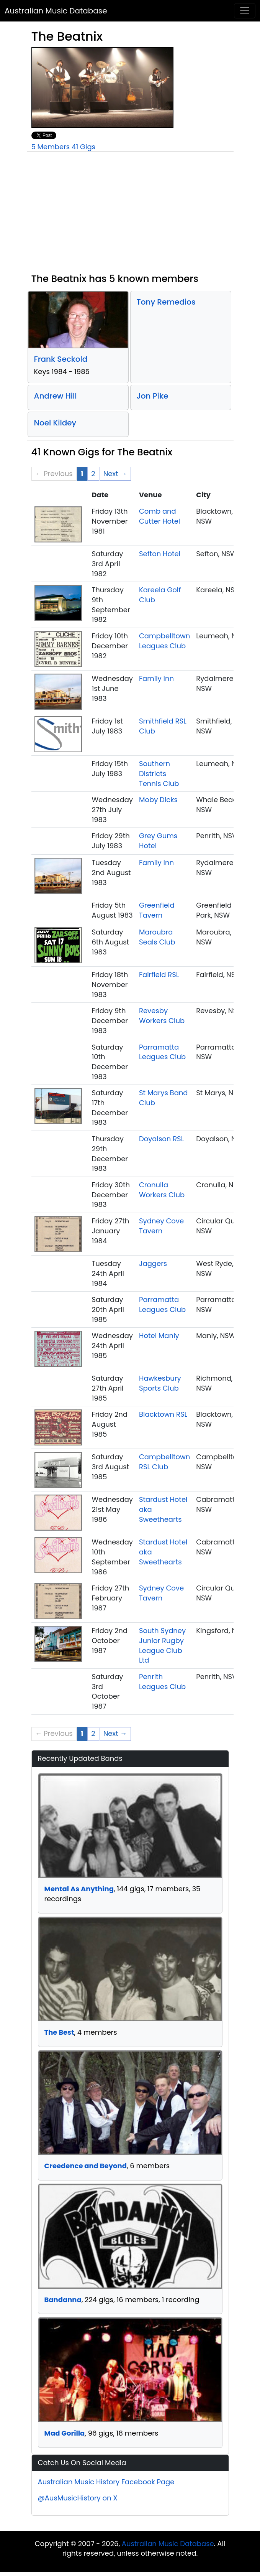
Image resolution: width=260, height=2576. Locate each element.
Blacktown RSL (163, 1414)
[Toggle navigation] (244, 10)
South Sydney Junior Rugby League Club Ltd (162, 1645)
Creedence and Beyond (85, 2166)
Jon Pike (152, 396)
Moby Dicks (158, 799)
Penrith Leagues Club (162, 1681)
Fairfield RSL (159, 974)
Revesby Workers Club (162, 1015)
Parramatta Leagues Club (162, 1052)
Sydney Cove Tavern (161, 1226)
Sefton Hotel (159, 554)
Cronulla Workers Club (162, 1190)
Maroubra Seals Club (157, 937)
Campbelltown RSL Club (164, 1462)
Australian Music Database (56, 10)
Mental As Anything (79, 1889)
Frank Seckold (61, 359)
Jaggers (153, 1263)
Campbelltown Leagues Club (164, 641)
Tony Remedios (166, 302)
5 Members (50, 147)
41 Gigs (83, 147)
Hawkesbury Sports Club (160, 1383)
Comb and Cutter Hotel (159, 516)
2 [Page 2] (93, 473)
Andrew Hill (55, 396)
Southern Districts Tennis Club (159, 773)
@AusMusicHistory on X (78, 2498)
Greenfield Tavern (157, 910)
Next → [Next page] (115, 473)
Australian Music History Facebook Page (106, 2482)
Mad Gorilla (64, 2433)
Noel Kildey (55, 422)
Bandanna (63, 2299)
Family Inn (156, 678)
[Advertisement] (130, 215)
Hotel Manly (159, 1335)
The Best (59, 2032)
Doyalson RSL (161, 1139)
